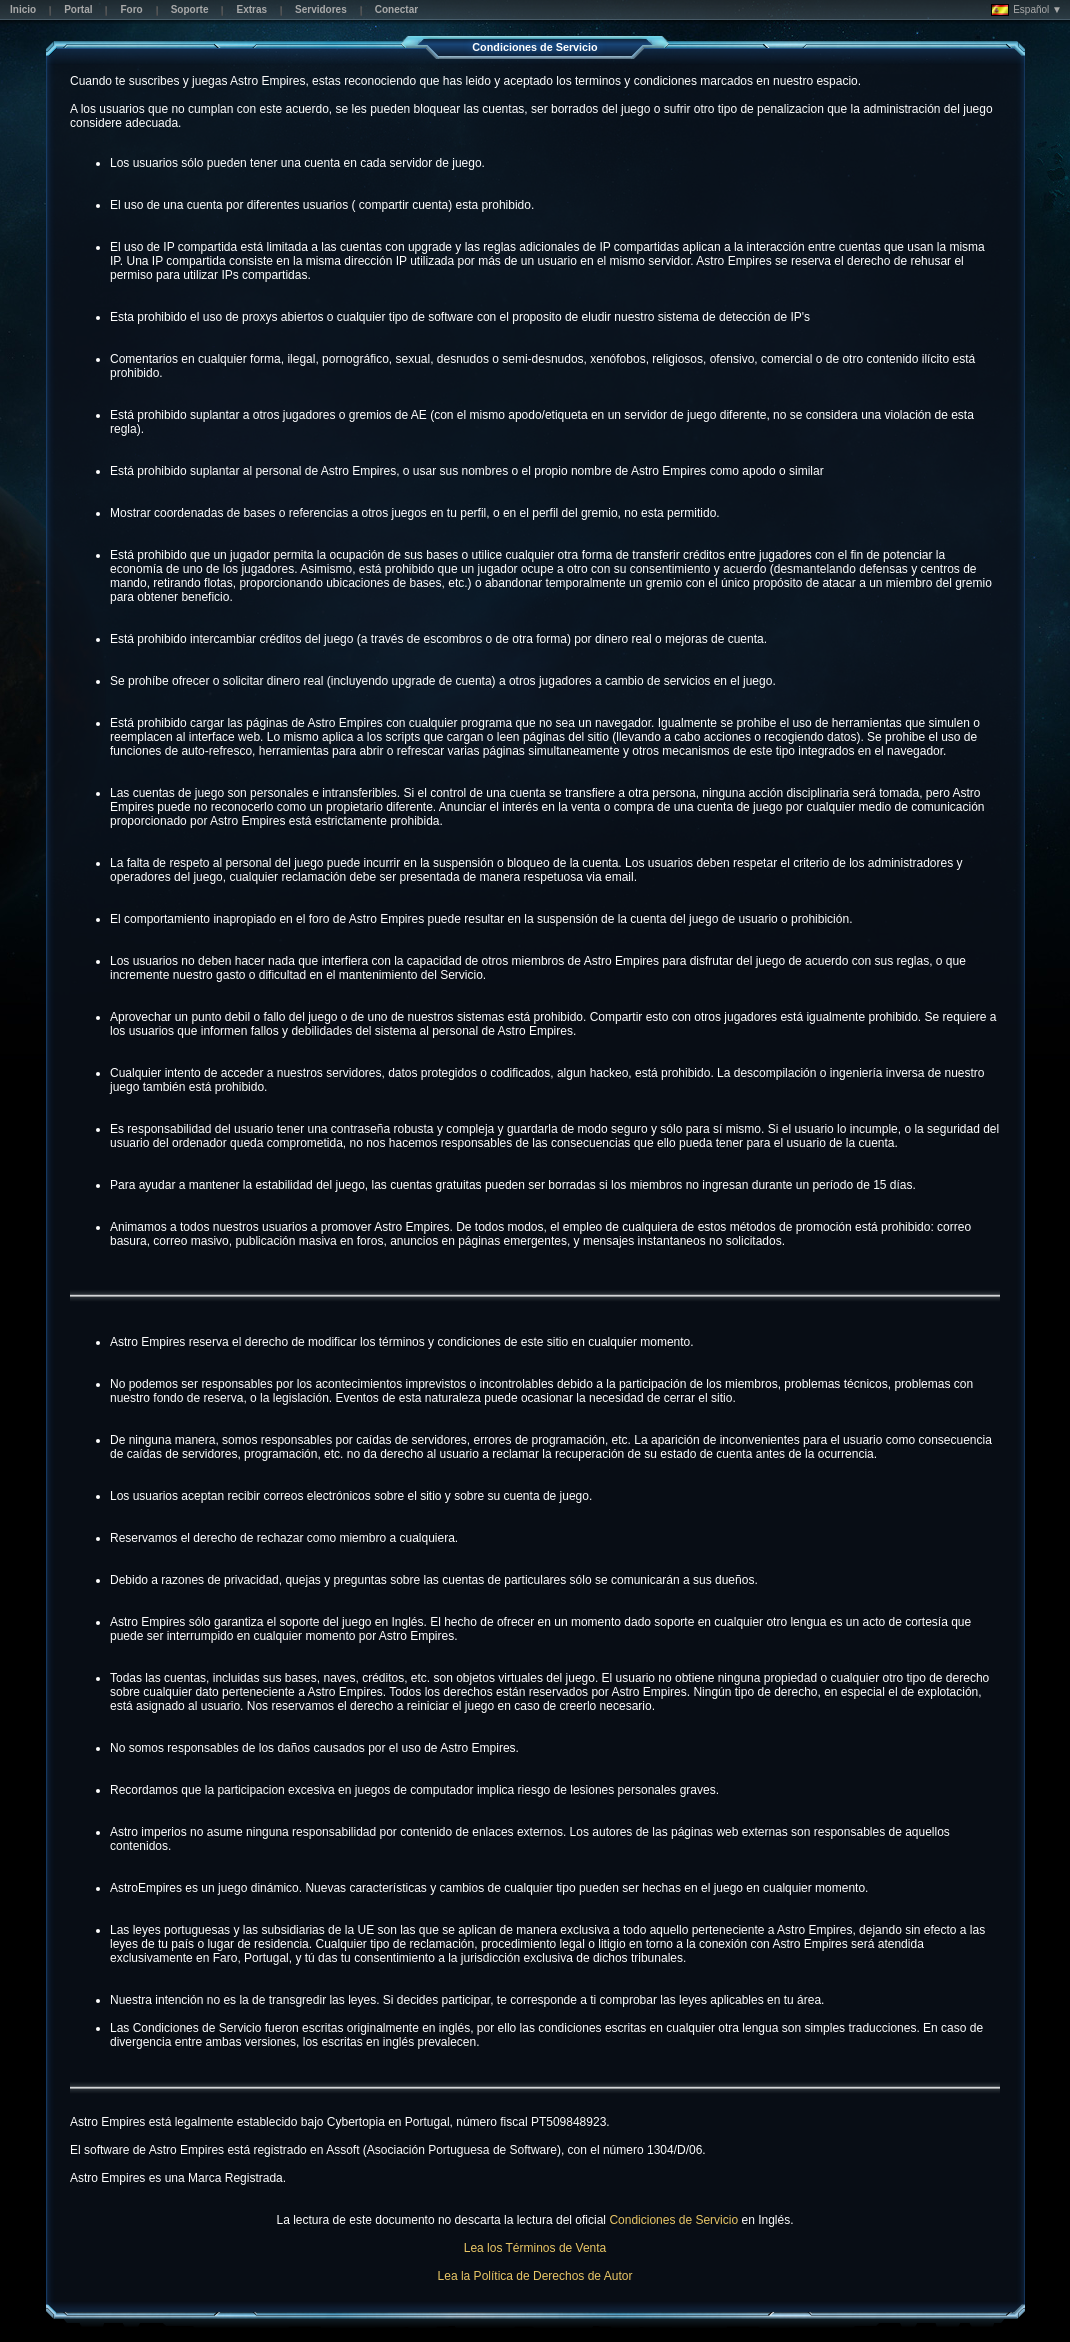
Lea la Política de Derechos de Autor (535, 2276)
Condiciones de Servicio (673, 2220)
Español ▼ (1026, 10)
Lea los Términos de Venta (535, 2248)
